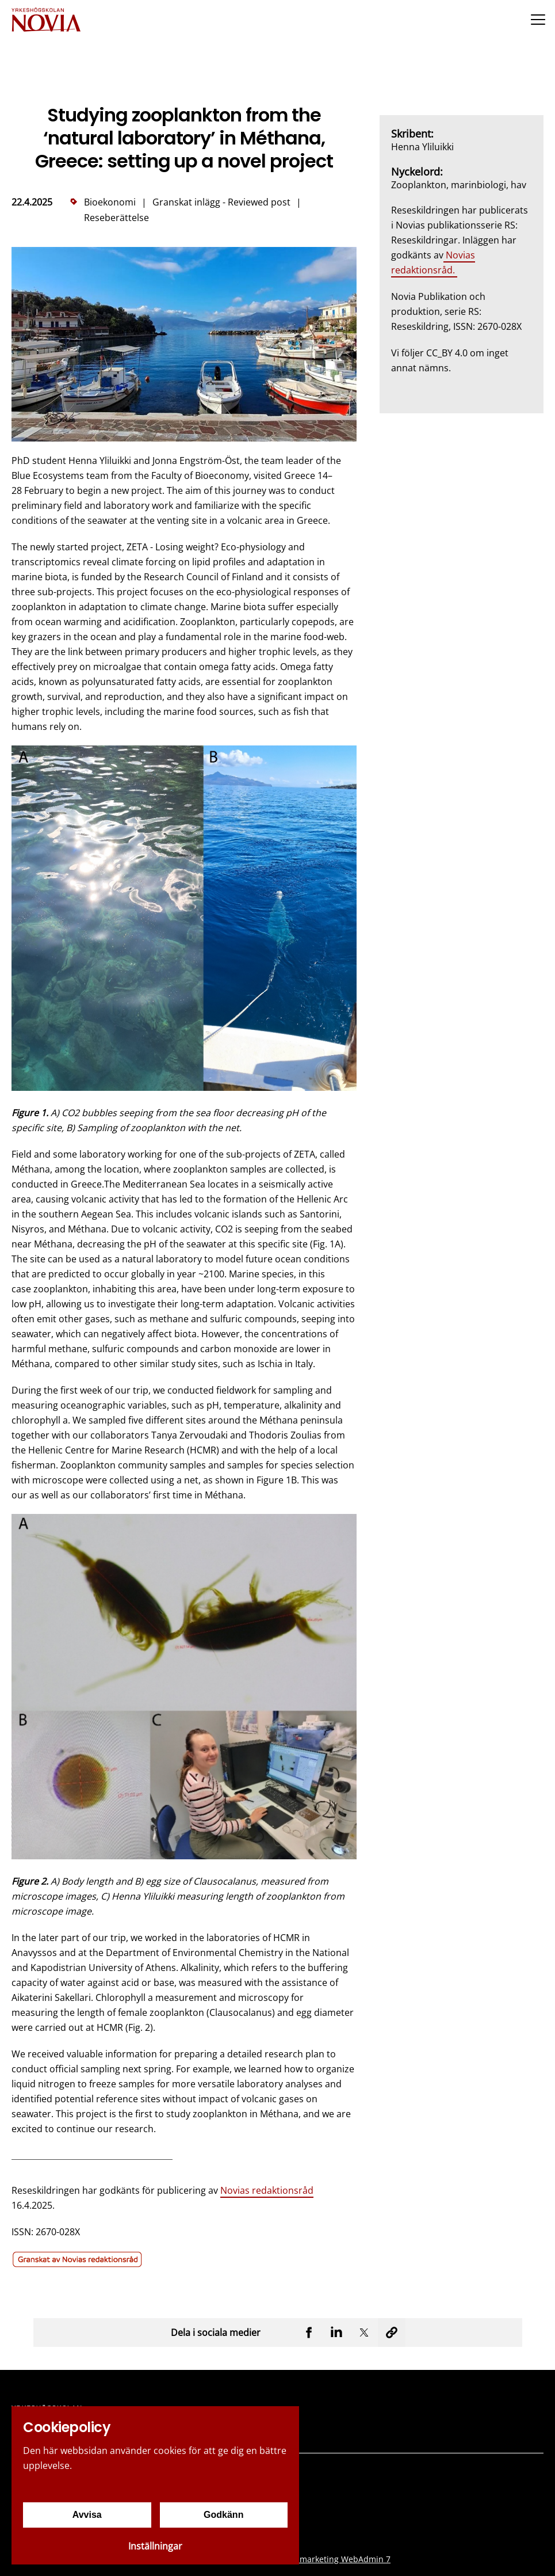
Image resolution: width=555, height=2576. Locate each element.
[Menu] (537, 19)
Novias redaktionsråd (266, 2190)
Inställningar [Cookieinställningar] (155, 2546)
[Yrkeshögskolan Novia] (46, 19)
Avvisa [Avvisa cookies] (87, 2515)
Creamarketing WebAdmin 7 (336, 2559)
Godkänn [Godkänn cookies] (223, 2515)
